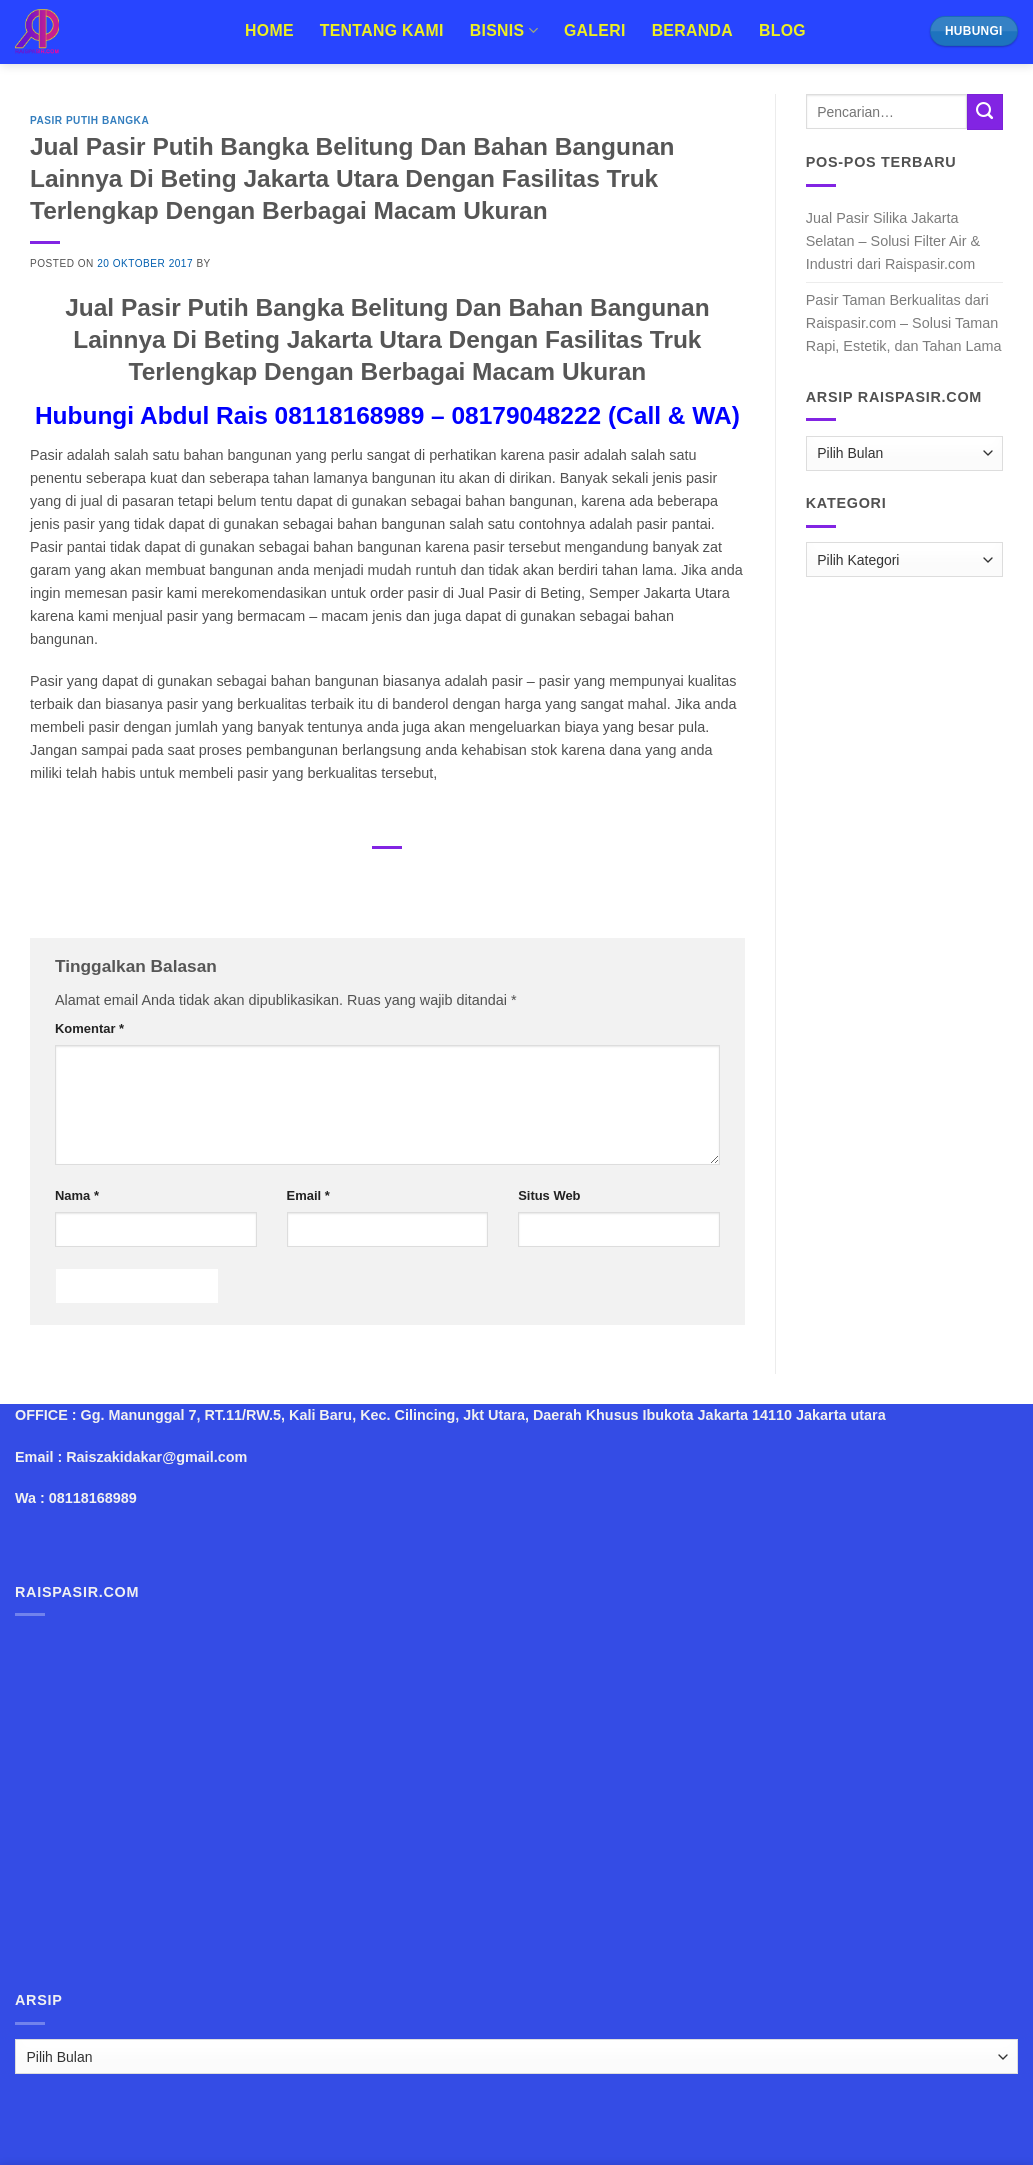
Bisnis (504, 30)
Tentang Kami (382, 30)
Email (308, 1195)
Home (269, 30)
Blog (782, 30)
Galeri (595, 30)
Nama (77, 1195)
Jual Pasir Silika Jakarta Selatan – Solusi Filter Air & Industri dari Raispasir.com (893, 241)
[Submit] (985, 112)
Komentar (89, 1028)
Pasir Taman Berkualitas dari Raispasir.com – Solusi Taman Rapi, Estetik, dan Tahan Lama (904, 323)
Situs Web (549, 1195)
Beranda (692, 30)
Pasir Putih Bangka (89, 120)
